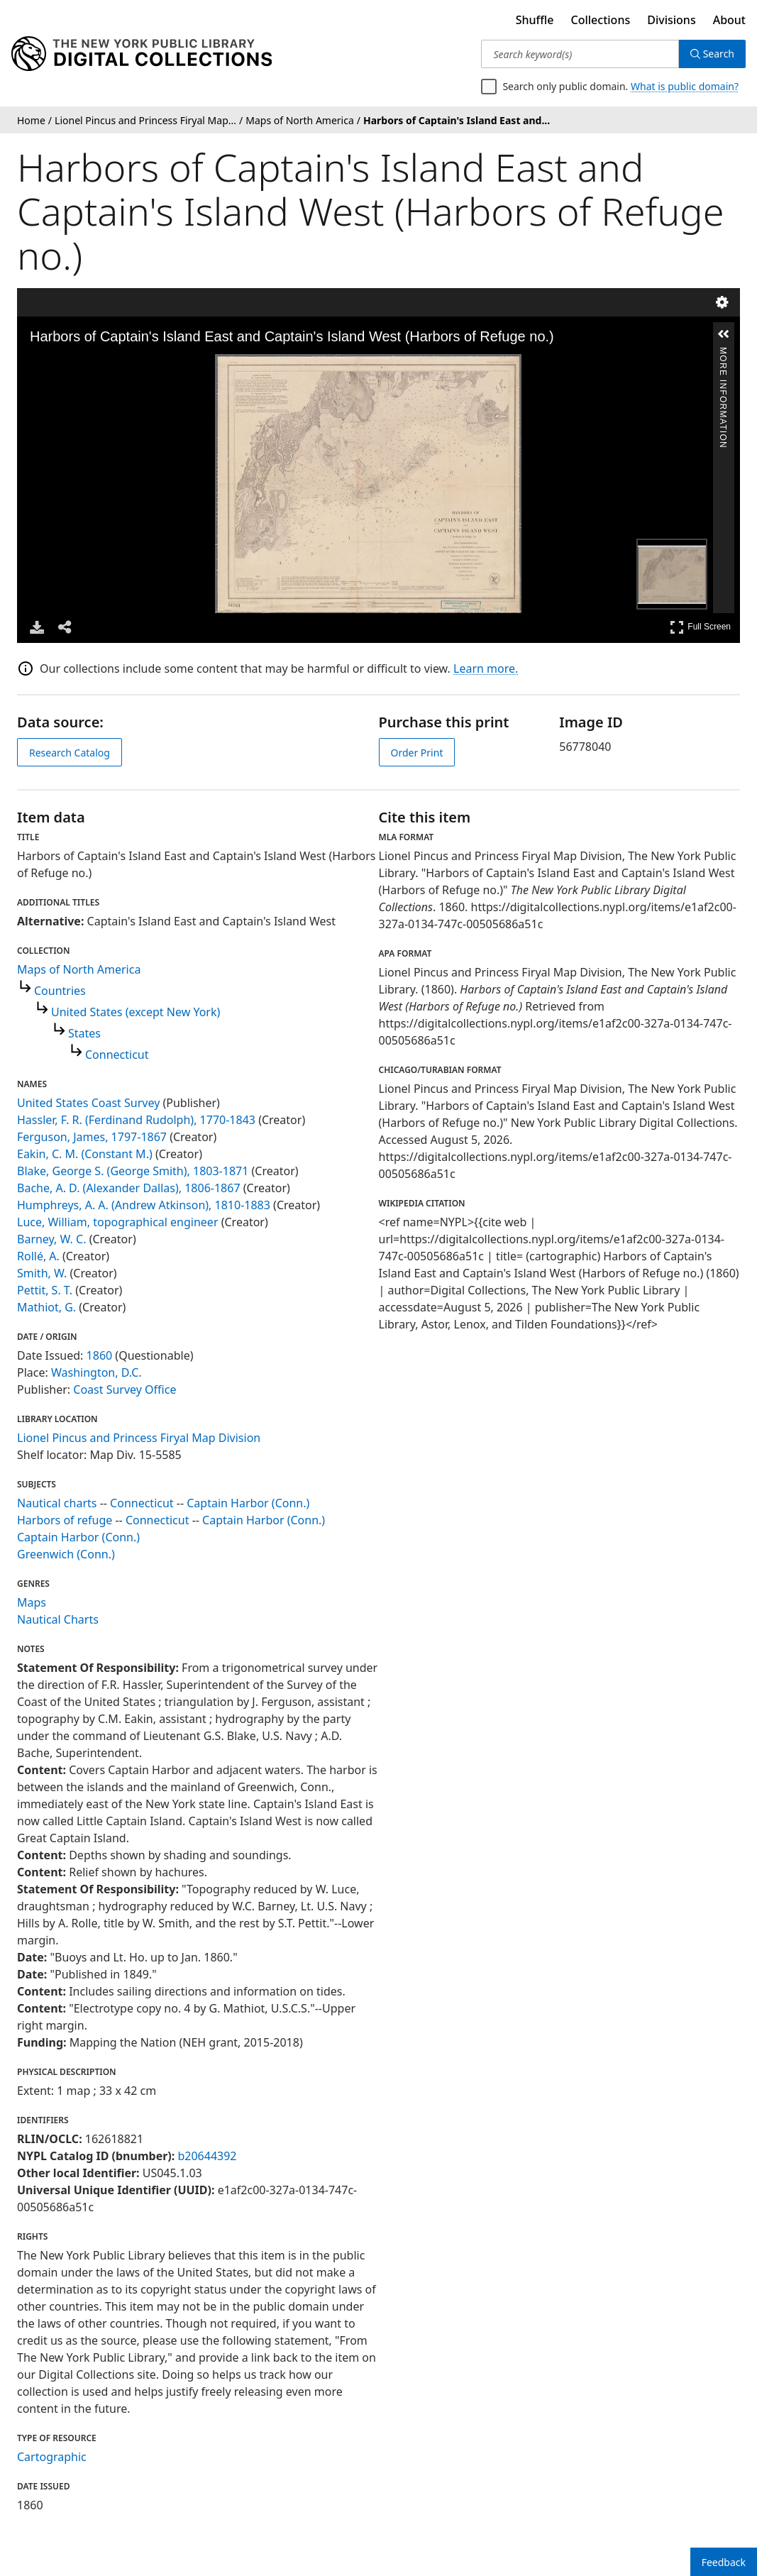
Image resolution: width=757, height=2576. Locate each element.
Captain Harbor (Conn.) (248, 1503)
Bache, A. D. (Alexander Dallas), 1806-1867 (129, 1188)
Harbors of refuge (64, 1520)
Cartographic (52, 2457)
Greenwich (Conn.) (66, 1554)
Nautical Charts (58, 1619)
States (84, 1033)
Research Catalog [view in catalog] (69, 752)
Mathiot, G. (46, 1307)
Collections (601, 20)
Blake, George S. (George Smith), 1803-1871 (132, 1171)
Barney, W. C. (51, 1239)
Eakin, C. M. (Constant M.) (85, 1154)
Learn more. (485, 668)
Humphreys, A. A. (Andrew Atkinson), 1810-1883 (143, 1205)
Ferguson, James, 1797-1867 (92, 1137)
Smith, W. (42, 1273)
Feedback (724, 2562)
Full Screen (700, 627)
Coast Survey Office (124, 1389)
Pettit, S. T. (44, 1290)
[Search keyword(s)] (579, 54)
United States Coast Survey (88, 1103)
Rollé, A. (38, 1256)
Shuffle (535, 20)
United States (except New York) (135, 1012)
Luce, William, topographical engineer (118, 1222)
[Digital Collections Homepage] (141, 54)
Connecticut (117, 1054)
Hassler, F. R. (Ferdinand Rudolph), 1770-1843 (136, 1120)
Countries (60, 990)
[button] (724, 334)
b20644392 (206, 2156)
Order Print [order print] (417, 752)
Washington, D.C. (96, 1372)
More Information (723, 353)
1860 (100, 1355)
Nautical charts (56, 1503)
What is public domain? (685, 86)
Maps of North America (78, 969)
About (729, 20)
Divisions (671, 20)
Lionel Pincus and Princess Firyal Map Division (138, 1438)
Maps (31, 1602)
